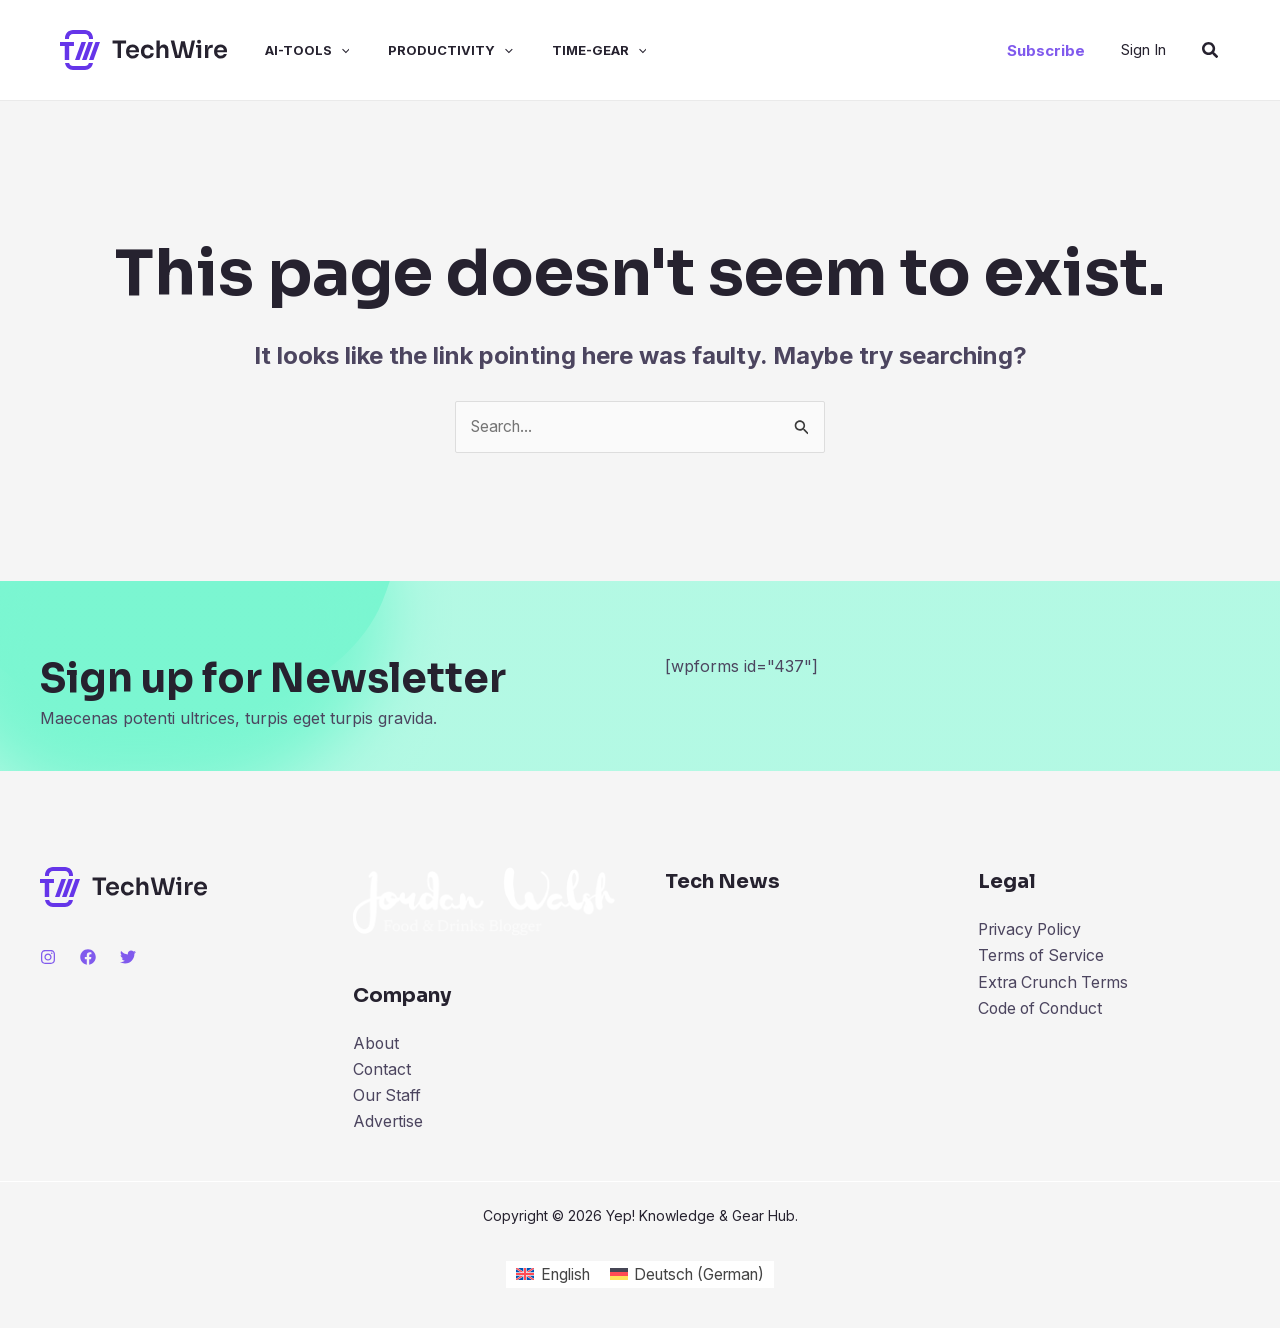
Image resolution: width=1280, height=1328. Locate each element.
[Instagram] (48, 957)
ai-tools (290, 50)
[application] (324, 50)
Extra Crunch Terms (1055, 984)
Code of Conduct (1042, 1010)
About (376, 1044)
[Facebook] (88, 957)
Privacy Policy (1032, 931)
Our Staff (388, 1097)
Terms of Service (1043, 957)
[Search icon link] (1211, 50)
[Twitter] (128, 957)
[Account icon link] (1143, 49)
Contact (382, 1071)
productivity (427, 50)
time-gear (569, 50)
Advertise (388, 1124)
